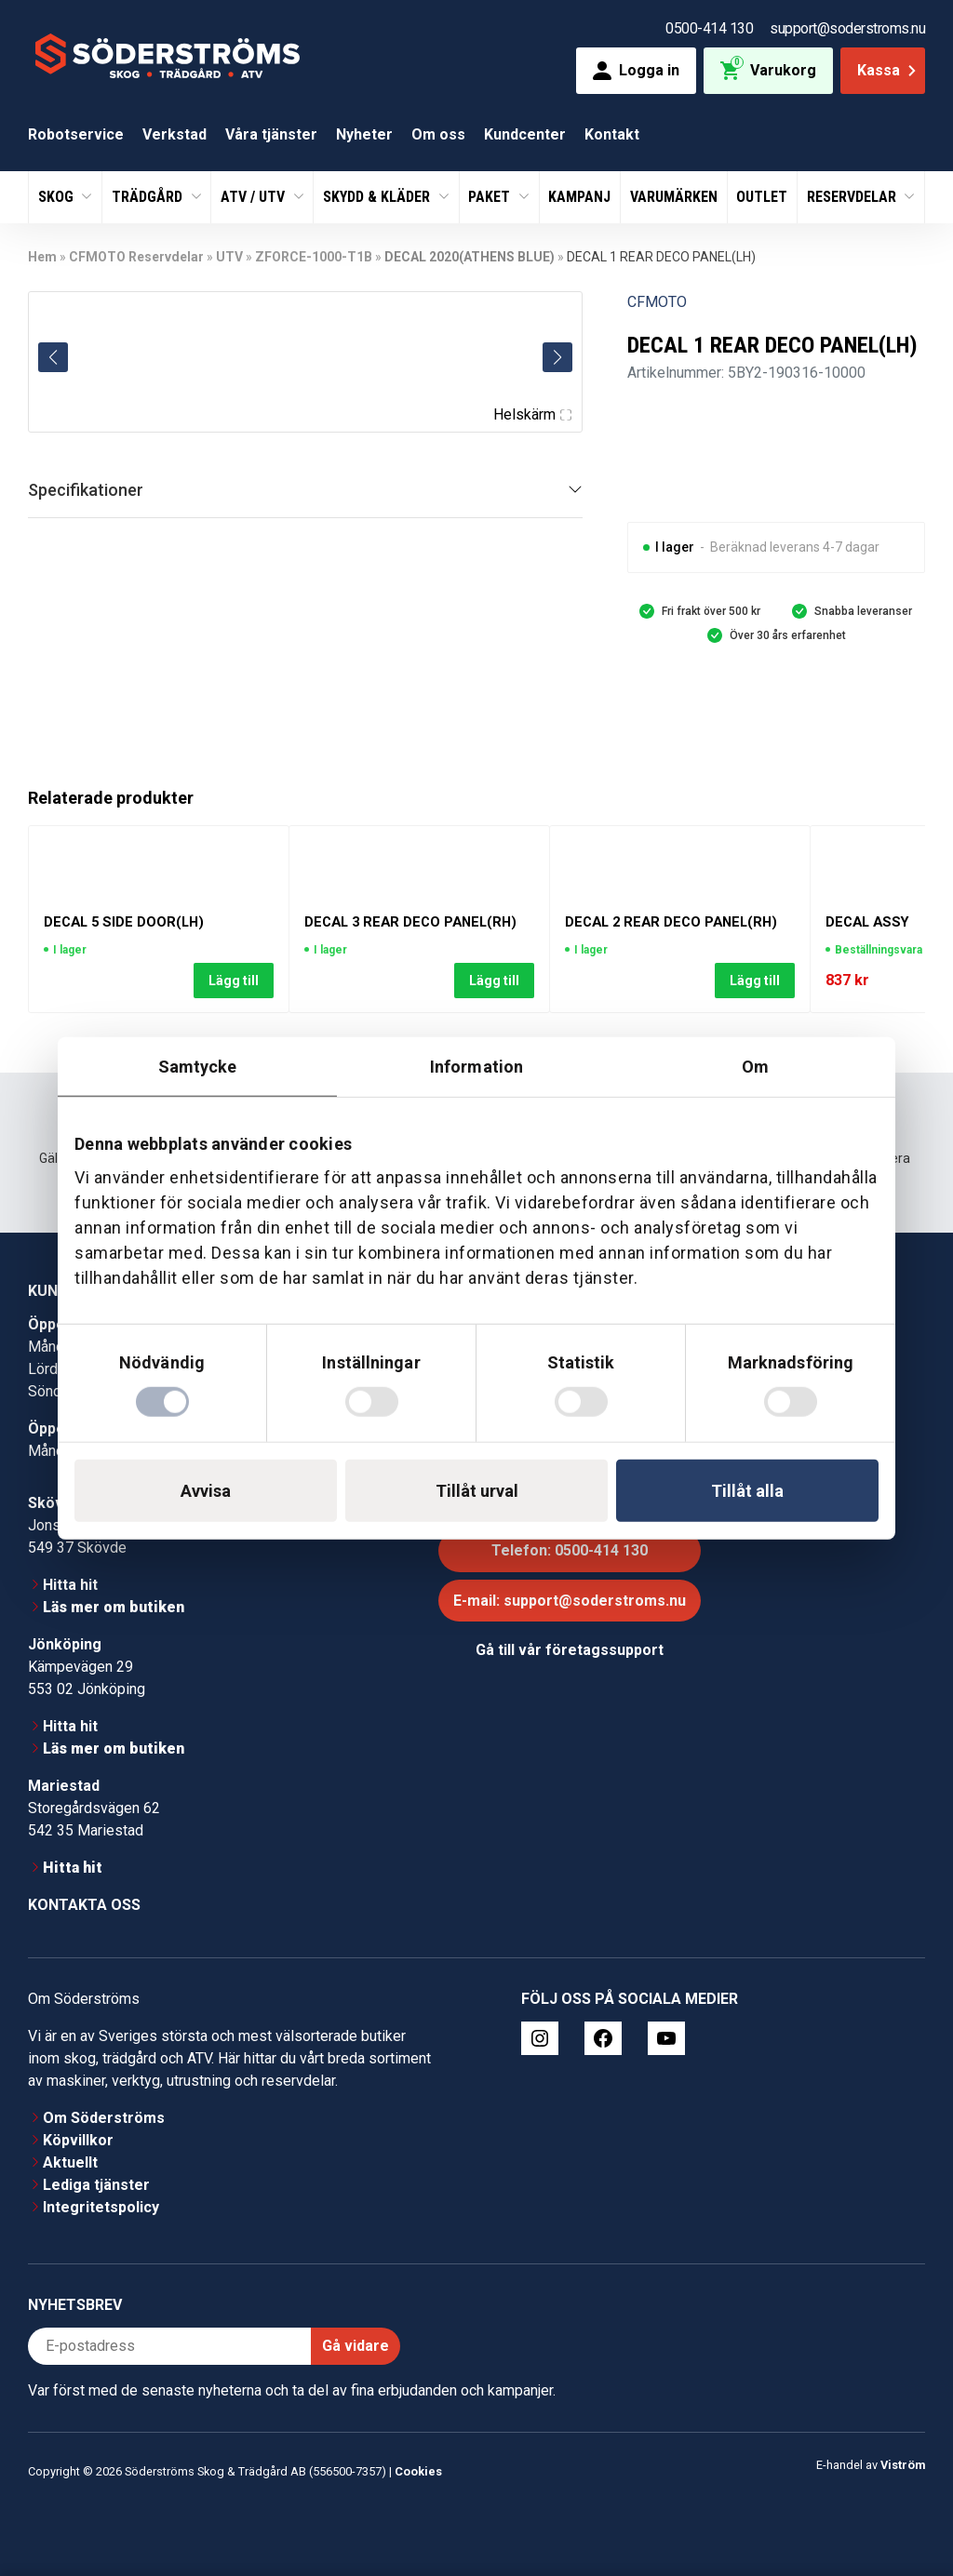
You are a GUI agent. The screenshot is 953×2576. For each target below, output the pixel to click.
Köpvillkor (78, 2140)
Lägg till (233, 979)
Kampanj (579, 197)
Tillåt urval (477, 1491)
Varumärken (674, 197)
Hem (42, 256)
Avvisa (206, 1491)
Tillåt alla (747, 1491)
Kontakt (611, 134)
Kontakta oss (84, 1905)
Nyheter (364, 134)
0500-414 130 (709, 28)
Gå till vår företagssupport (570, 1650)
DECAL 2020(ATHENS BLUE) (469, 256)
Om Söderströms (104, 2118)
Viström (902, 2465)
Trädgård (149, 197)
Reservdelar (853, 197)
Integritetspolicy (101, 2207)
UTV (229, 256)
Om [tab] (755, 1065)
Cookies (418, 2471)
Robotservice (76, 134)
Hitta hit (70, 1585)
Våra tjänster (271, 134)
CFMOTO (657, 302)
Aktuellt (70, 2162)
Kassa (888, 70)
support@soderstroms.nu (847, 28)
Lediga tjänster (96, 2185)
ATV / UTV (255, 197)
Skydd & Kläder (378, 197)
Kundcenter (525, 134)
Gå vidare (355, 2346)
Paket (491, 197)
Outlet (761, 197)
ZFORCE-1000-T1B (313, 256)
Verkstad (174, 134)
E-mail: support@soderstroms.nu (569, 1600)
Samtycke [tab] (197, 1065)
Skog (57, 197)
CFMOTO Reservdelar (136, 256)
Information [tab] (476, 1065)
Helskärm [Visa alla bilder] (532, 414)
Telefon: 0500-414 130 (569, 1550)
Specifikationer (85, 490)
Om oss (438, 134)
